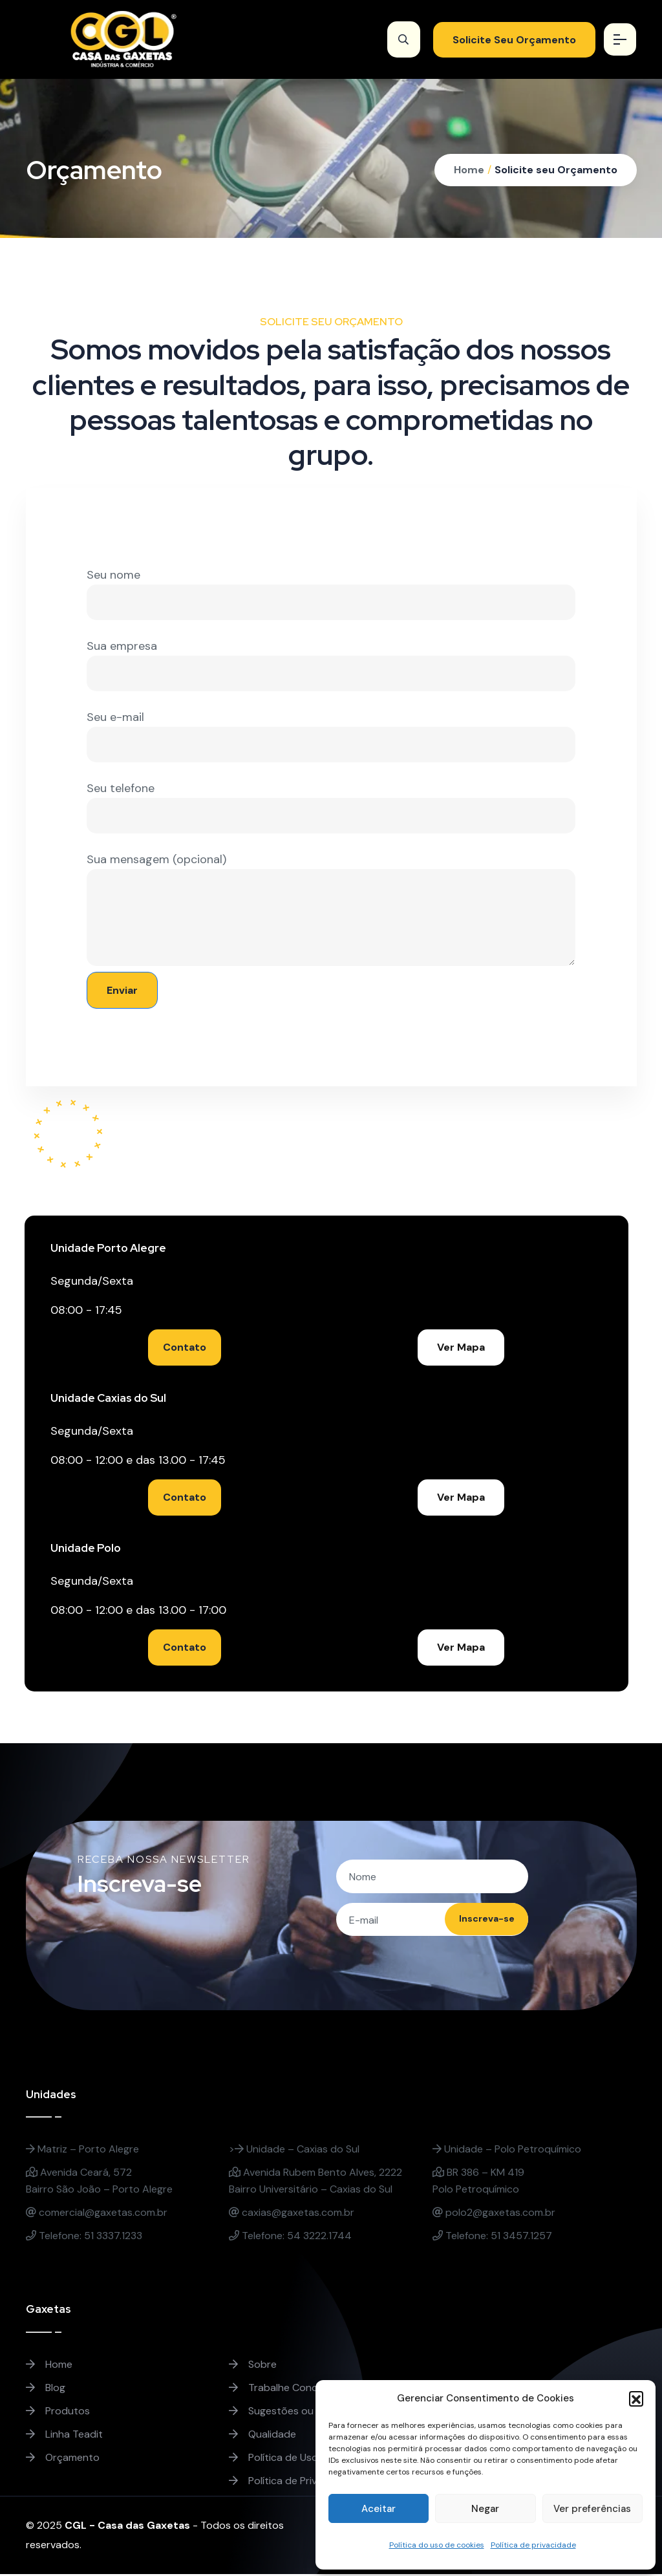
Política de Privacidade (292, 2482)
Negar (485, 2508)
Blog (45, 2389)
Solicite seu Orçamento (556, 170)
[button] (636, 2398)
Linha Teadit (64, 2436)
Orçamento (63, 2459)
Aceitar (378, 2508)
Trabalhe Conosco (282, 2389)
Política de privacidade (533, 2545)
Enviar (122, 990)
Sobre (253, 2366)
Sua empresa (331, 664)
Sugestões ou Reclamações (304, 2413)
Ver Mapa (463, 1347)
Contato (187, 1347)
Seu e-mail (331, 735)
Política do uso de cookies (436, 2545)
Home (469, 170)
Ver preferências (592, 2508)
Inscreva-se (478, 1920)
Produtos (58, 2413)
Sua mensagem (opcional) (331, 909)
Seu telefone (331, 806)
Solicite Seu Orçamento (506, 40)
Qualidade (262, 2436)
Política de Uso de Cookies (301, 2459)
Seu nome (331, 593)
